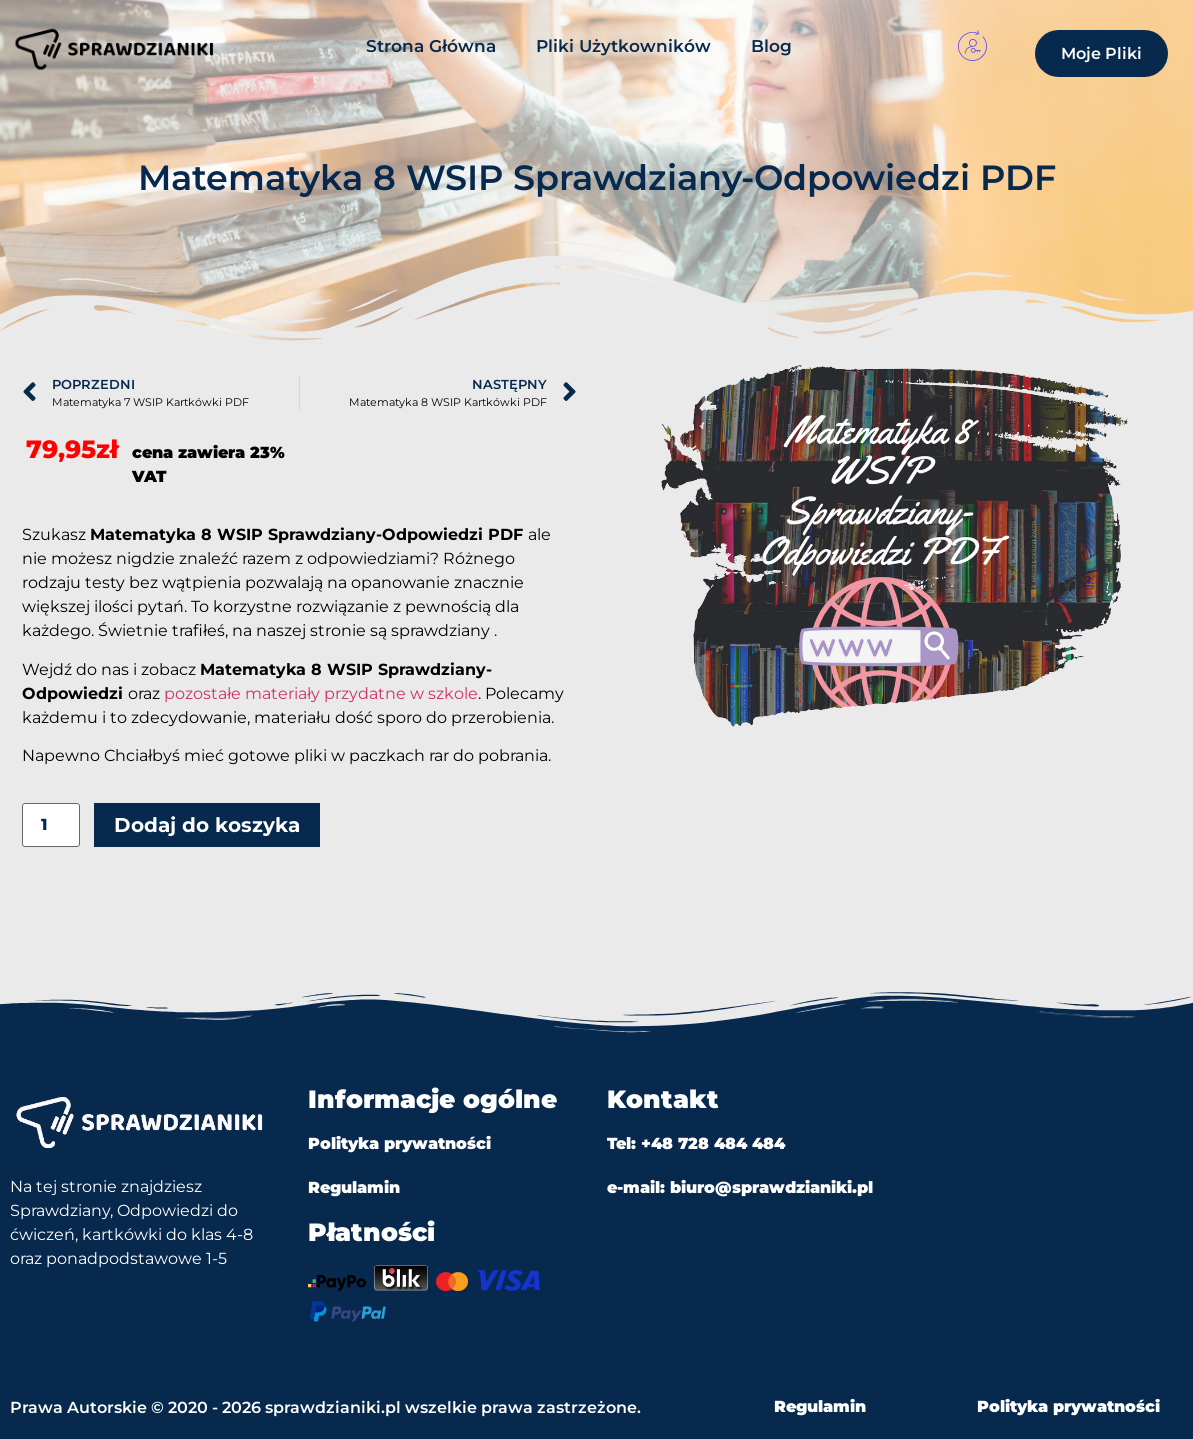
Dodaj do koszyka (207, 825)
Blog (771, 46)
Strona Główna (431, 46)
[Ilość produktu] (51, 825)
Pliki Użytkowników (623, 46)
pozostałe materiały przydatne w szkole (321, 693)
